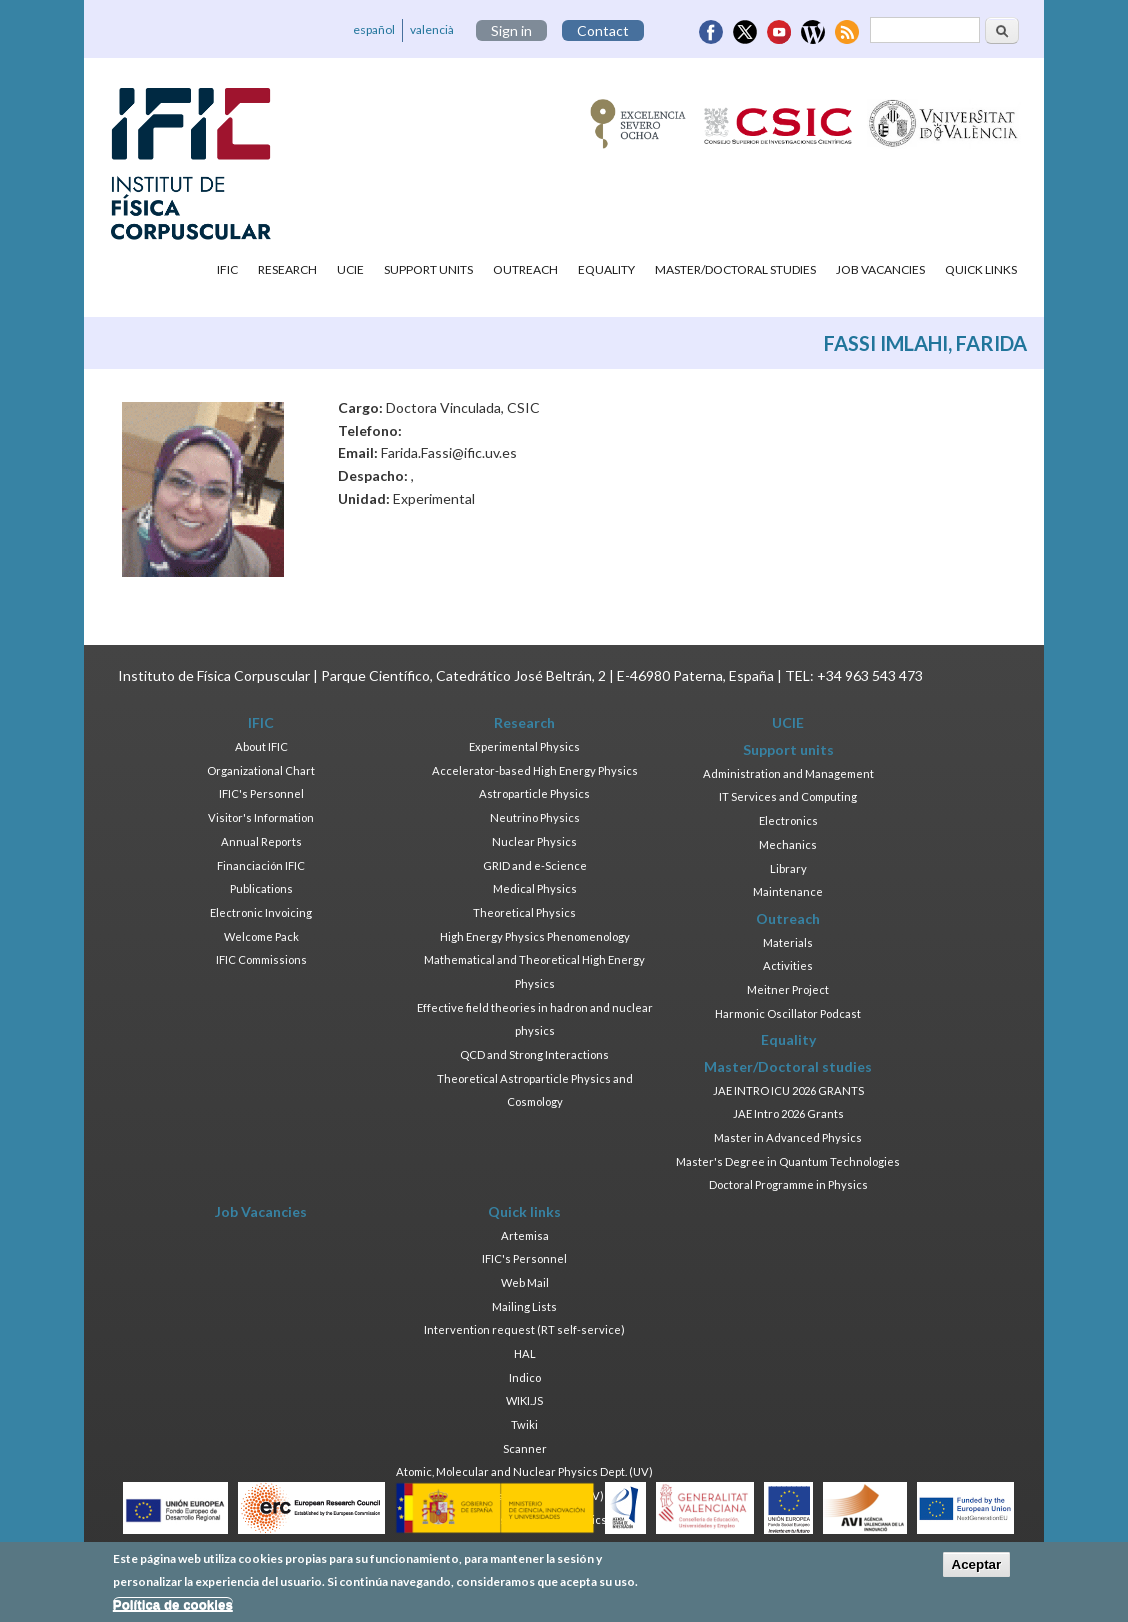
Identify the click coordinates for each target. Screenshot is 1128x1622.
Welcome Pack (261, 936)
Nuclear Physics (534, 841)
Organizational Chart (261, 770)
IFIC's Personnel (261, 793)
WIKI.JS (524, 1400)
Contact (603, 30)
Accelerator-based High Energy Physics (535, 770)
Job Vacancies (880, 269)
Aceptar (977, 1568)
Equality (606, 269)
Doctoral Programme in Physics (788, 1184)
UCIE (350, 269)
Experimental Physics (524, 746)
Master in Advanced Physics (788, 1137)
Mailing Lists (524, 1306)
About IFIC (261, 746)
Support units (428, 269)
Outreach (525, 269)
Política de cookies (173, 1607)
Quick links (981, 269)
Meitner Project (788, 989)
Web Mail (525, 1282)
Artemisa (525, 1235)
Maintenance (788, 891)
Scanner (525, 1448)
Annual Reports (261, 841)
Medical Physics (535, 888)
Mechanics (788, 844)
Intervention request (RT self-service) (524, 1329)
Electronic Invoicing (261, 912)
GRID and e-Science (535, 865)
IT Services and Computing (788, 796)
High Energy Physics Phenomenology (535, 936)
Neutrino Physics (535, 817)
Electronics (788, 820)
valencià (432, 29)
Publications (261, 888)
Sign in (511, 30)
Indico (525, 1377)
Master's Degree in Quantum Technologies (788, 1161)
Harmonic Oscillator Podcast (788, 1013)
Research (287, 269)
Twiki (524, 1424)
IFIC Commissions (261, 959)
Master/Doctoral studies (735, 269)
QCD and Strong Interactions (534, 1054)
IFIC (227, 269)
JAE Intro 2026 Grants (788, 1113)
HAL (525, 1353)
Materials (788, 942)
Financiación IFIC (261, 865)
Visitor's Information (261, 817)
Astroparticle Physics (534, 793)
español (374, 29)
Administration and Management (788, 773)
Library (788, 868)
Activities (788, 965)
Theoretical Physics (524, 912)
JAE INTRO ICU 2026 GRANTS (788, 1090)
